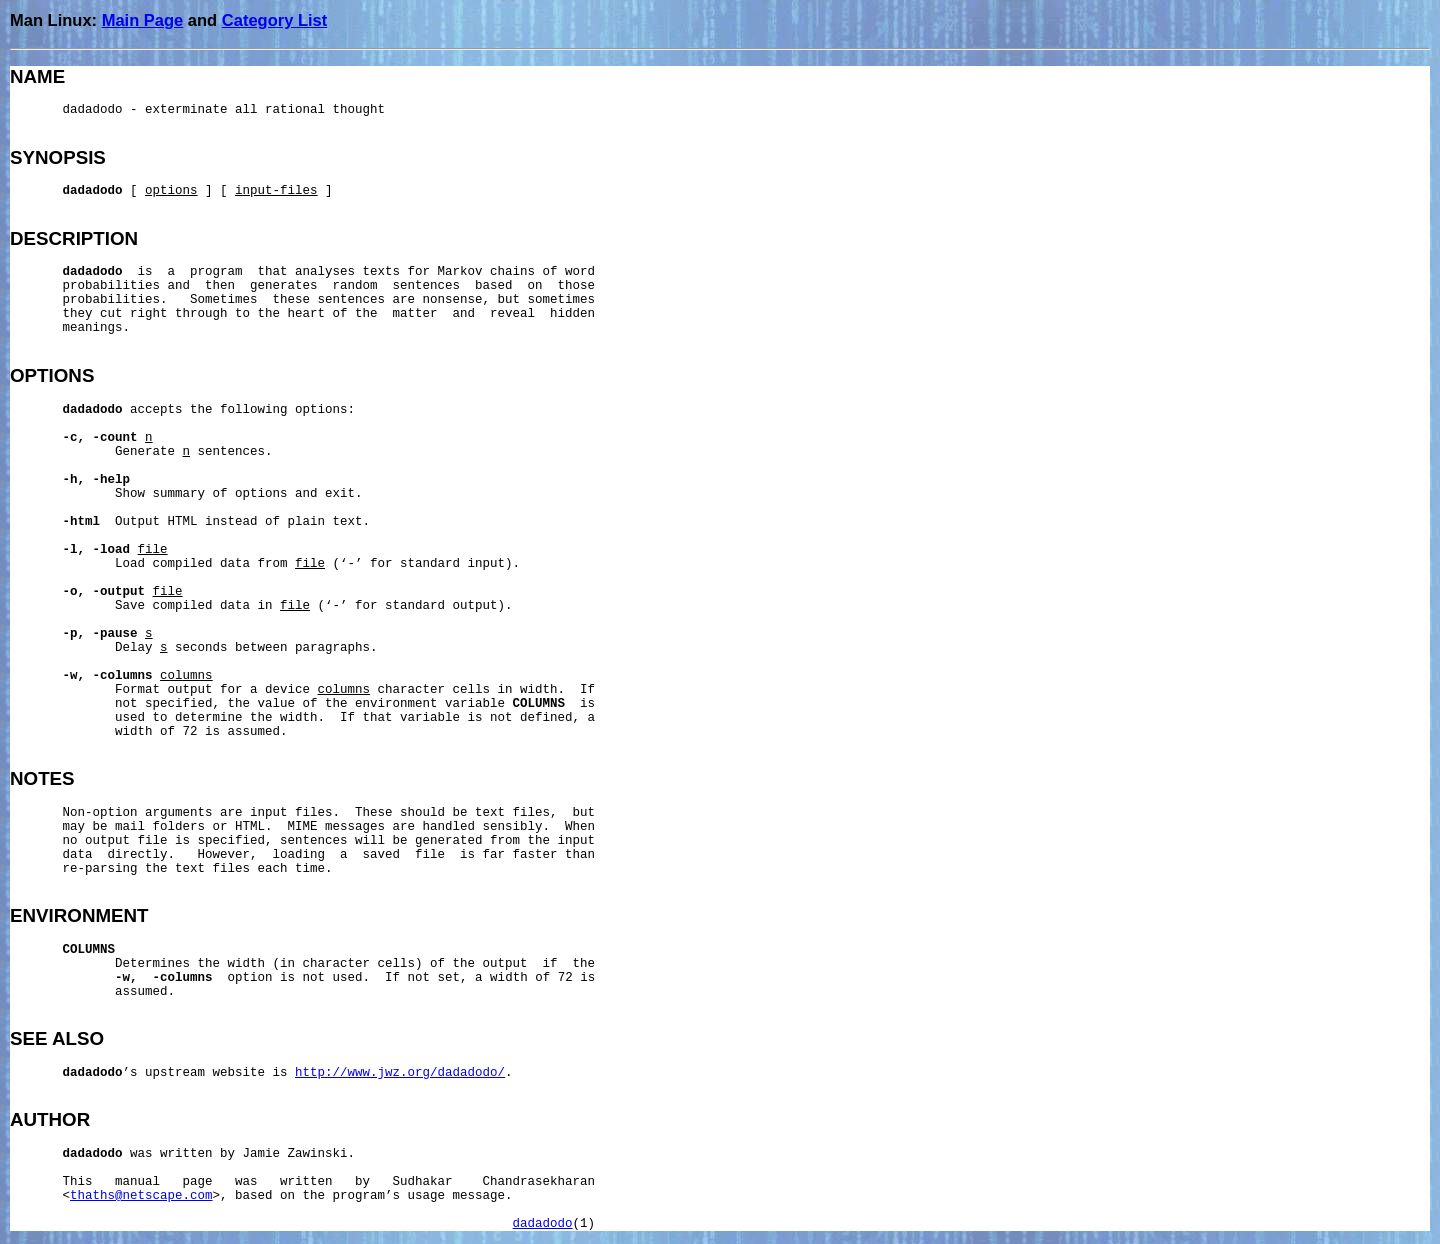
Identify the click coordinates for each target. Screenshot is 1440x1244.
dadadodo (543, 1224)
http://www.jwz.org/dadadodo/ (400, 1073)
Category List (274, 20)
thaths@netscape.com (141, 1196)
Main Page (143, 20)
